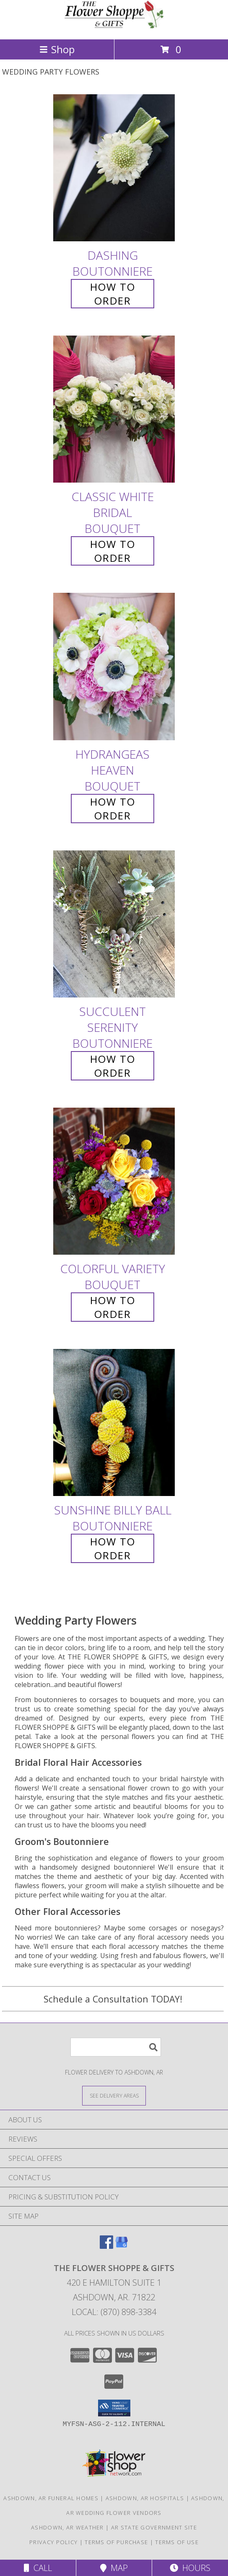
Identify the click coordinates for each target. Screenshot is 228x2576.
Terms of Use (177, 2542)
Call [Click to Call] (38, 2567)
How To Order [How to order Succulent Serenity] (112, 1066)
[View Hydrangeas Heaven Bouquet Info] (114, 667)
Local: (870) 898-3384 (114, 2312)
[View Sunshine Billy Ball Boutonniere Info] (114, 1422)
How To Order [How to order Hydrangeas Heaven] (112, 808)
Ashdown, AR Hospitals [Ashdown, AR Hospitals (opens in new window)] (145, 2498)
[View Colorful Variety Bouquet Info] (114, 1181)
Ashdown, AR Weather (67, 2527)
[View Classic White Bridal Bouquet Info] (114, 409)
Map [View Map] (114, 2567)
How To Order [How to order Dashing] (112, 293)
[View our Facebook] (106, 2246)
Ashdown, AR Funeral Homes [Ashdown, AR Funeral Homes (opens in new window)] (50, 2498)
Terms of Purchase (116, 2542)
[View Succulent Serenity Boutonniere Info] (114, 924)
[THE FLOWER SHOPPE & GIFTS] (114, 27)
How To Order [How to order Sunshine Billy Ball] (112, 1548)
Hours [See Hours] (190, 2567)
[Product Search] (115, 2047)
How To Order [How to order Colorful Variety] (112, 1307)
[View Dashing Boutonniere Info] (114, 168)
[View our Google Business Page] (121, 2246)
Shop (57, 49)
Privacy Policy (53, 2542)
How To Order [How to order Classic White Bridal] (112, 551)
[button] (114, 2408)
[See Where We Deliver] (114, 2095)
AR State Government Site (154, 2527)
